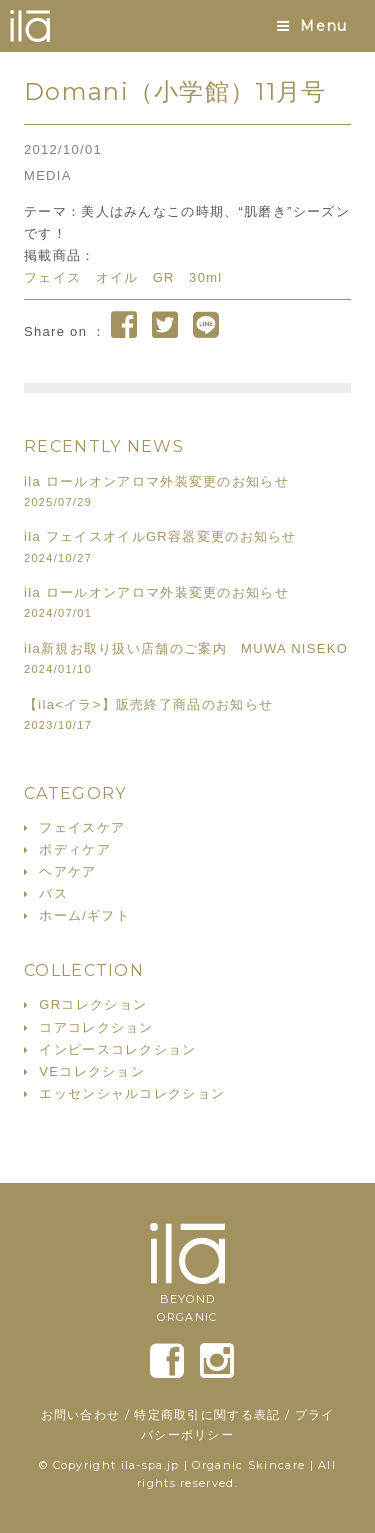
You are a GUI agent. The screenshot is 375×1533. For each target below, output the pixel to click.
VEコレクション (92, 1071)
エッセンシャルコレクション (132, 1093)
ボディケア (75, 849)
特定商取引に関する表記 (207, 1414)
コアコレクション (96, 1027)
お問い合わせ (81, 1414)
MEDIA (48, 175)
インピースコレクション (117, 1049)
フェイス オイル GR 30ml (123, 277)
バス (53, 893)
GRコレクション (93, 1004)
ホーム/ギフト (84, 915)
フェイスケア (82, 827)
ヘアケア (67, 871)
